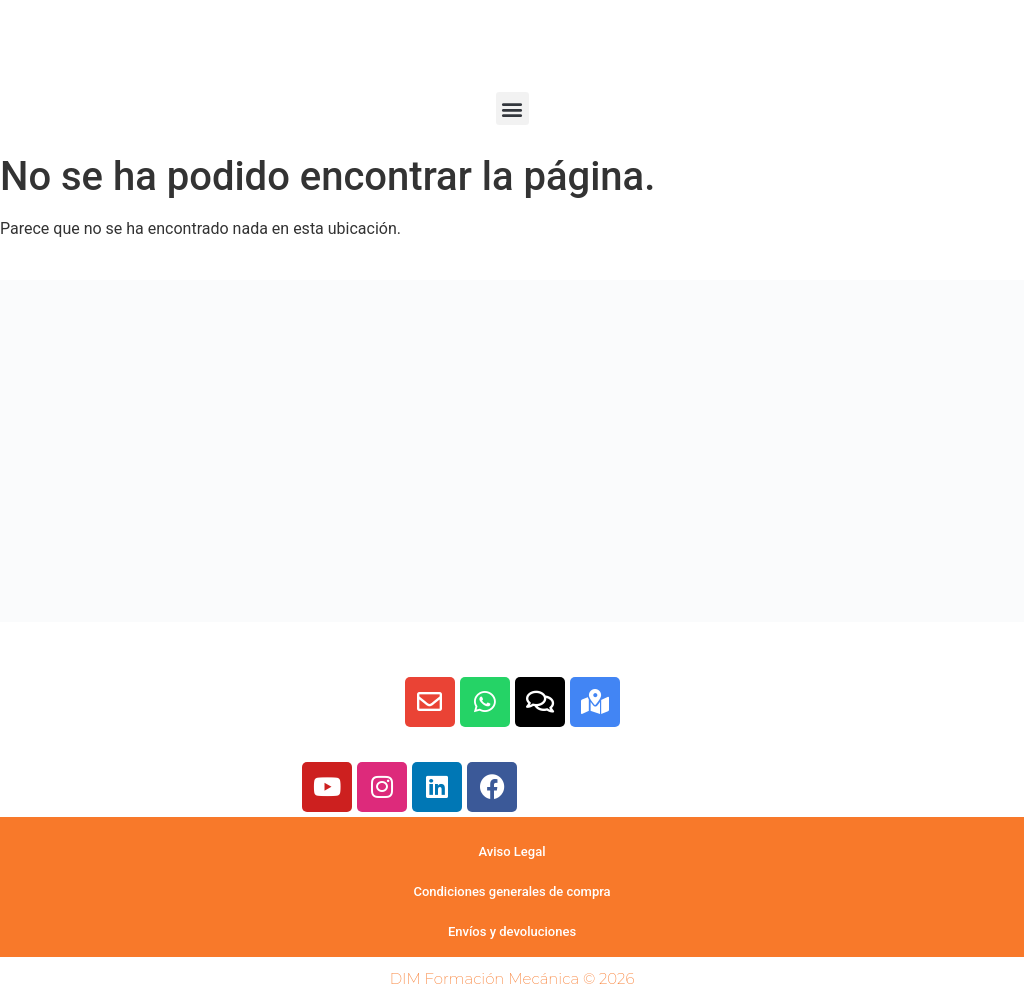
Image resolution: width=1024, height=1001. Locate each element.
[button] (512, 108)
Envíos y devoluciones (512, 931)
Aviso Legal (511, 851)
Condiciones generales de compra (511, 891)
